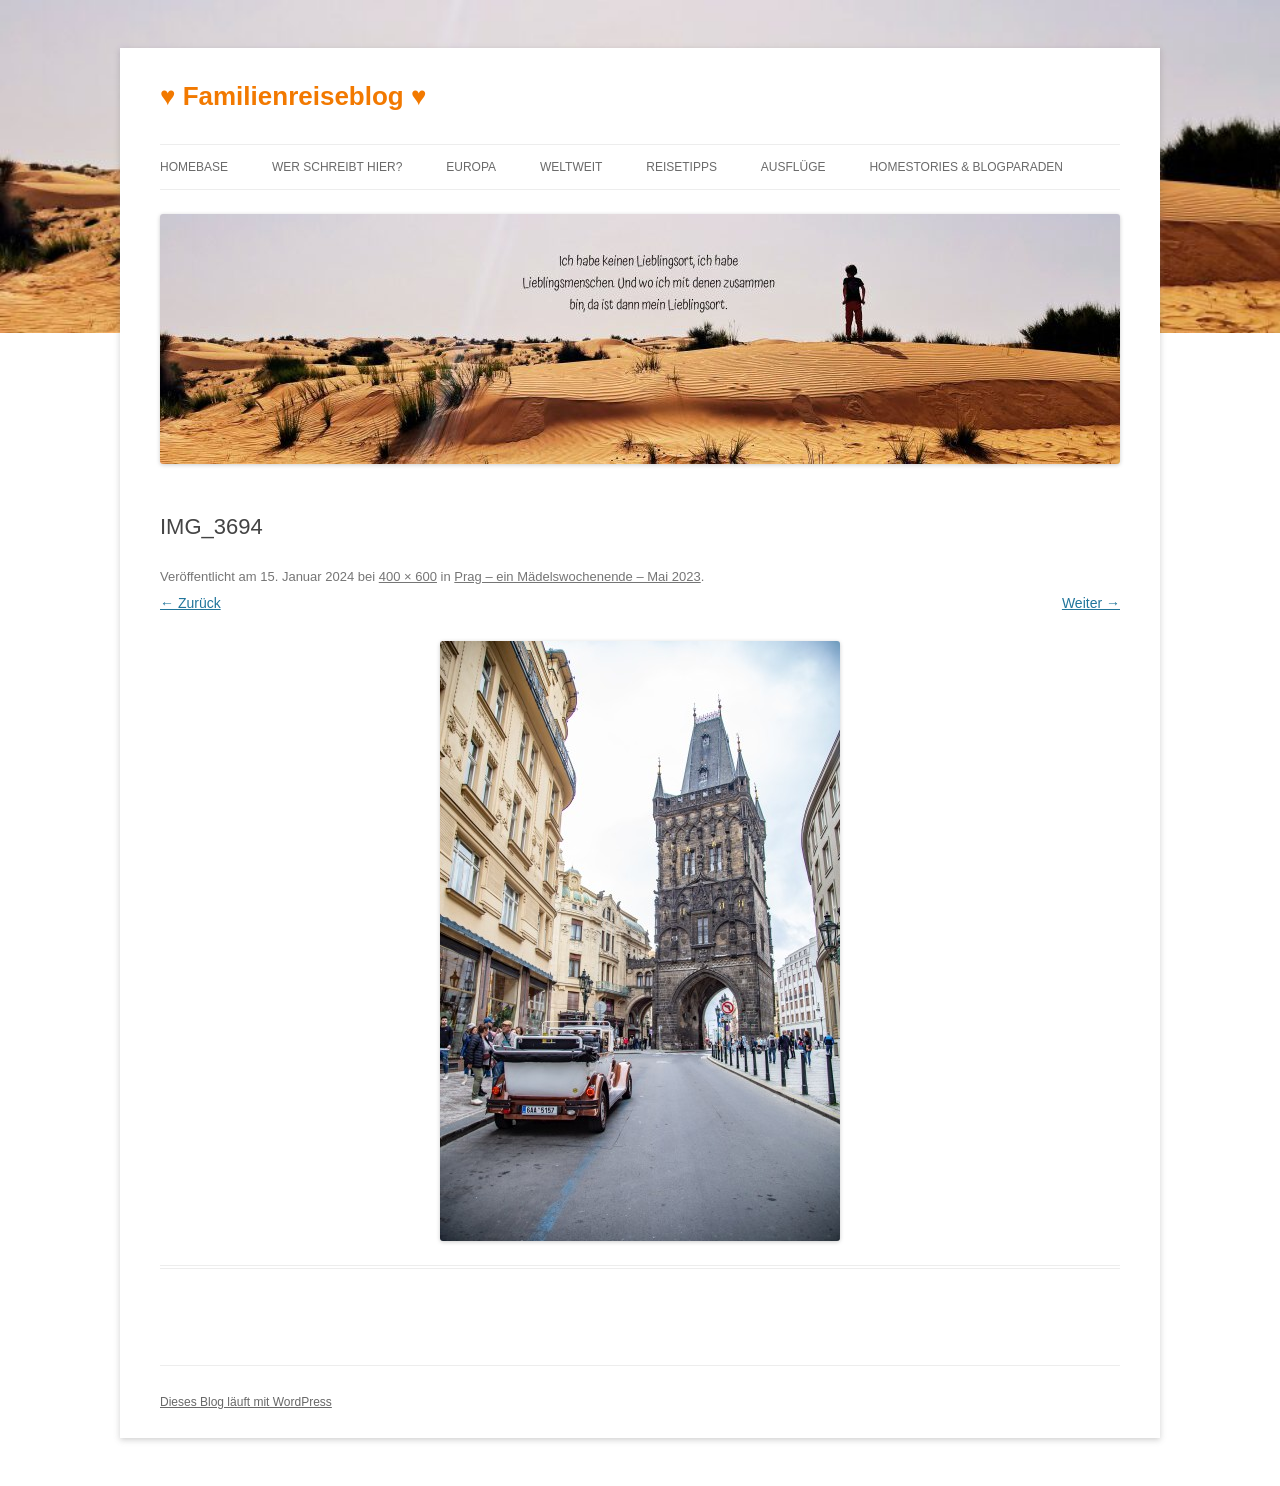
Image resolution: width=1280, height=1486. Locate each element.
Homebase (194, 167)
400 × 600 (408, 576)
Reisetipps (681, 167)
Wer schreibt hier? (337, 167)
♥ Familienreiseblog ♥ (293, 96)
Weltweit (571, 167)
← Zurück (190, 603)
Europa (471, 167)
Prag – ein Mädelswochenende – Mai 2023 (577, 576)
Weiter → (1091, 603)
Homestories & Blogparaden (966, 167)
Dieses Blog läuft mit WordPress (246, 1402)
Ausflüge (793, 167)
